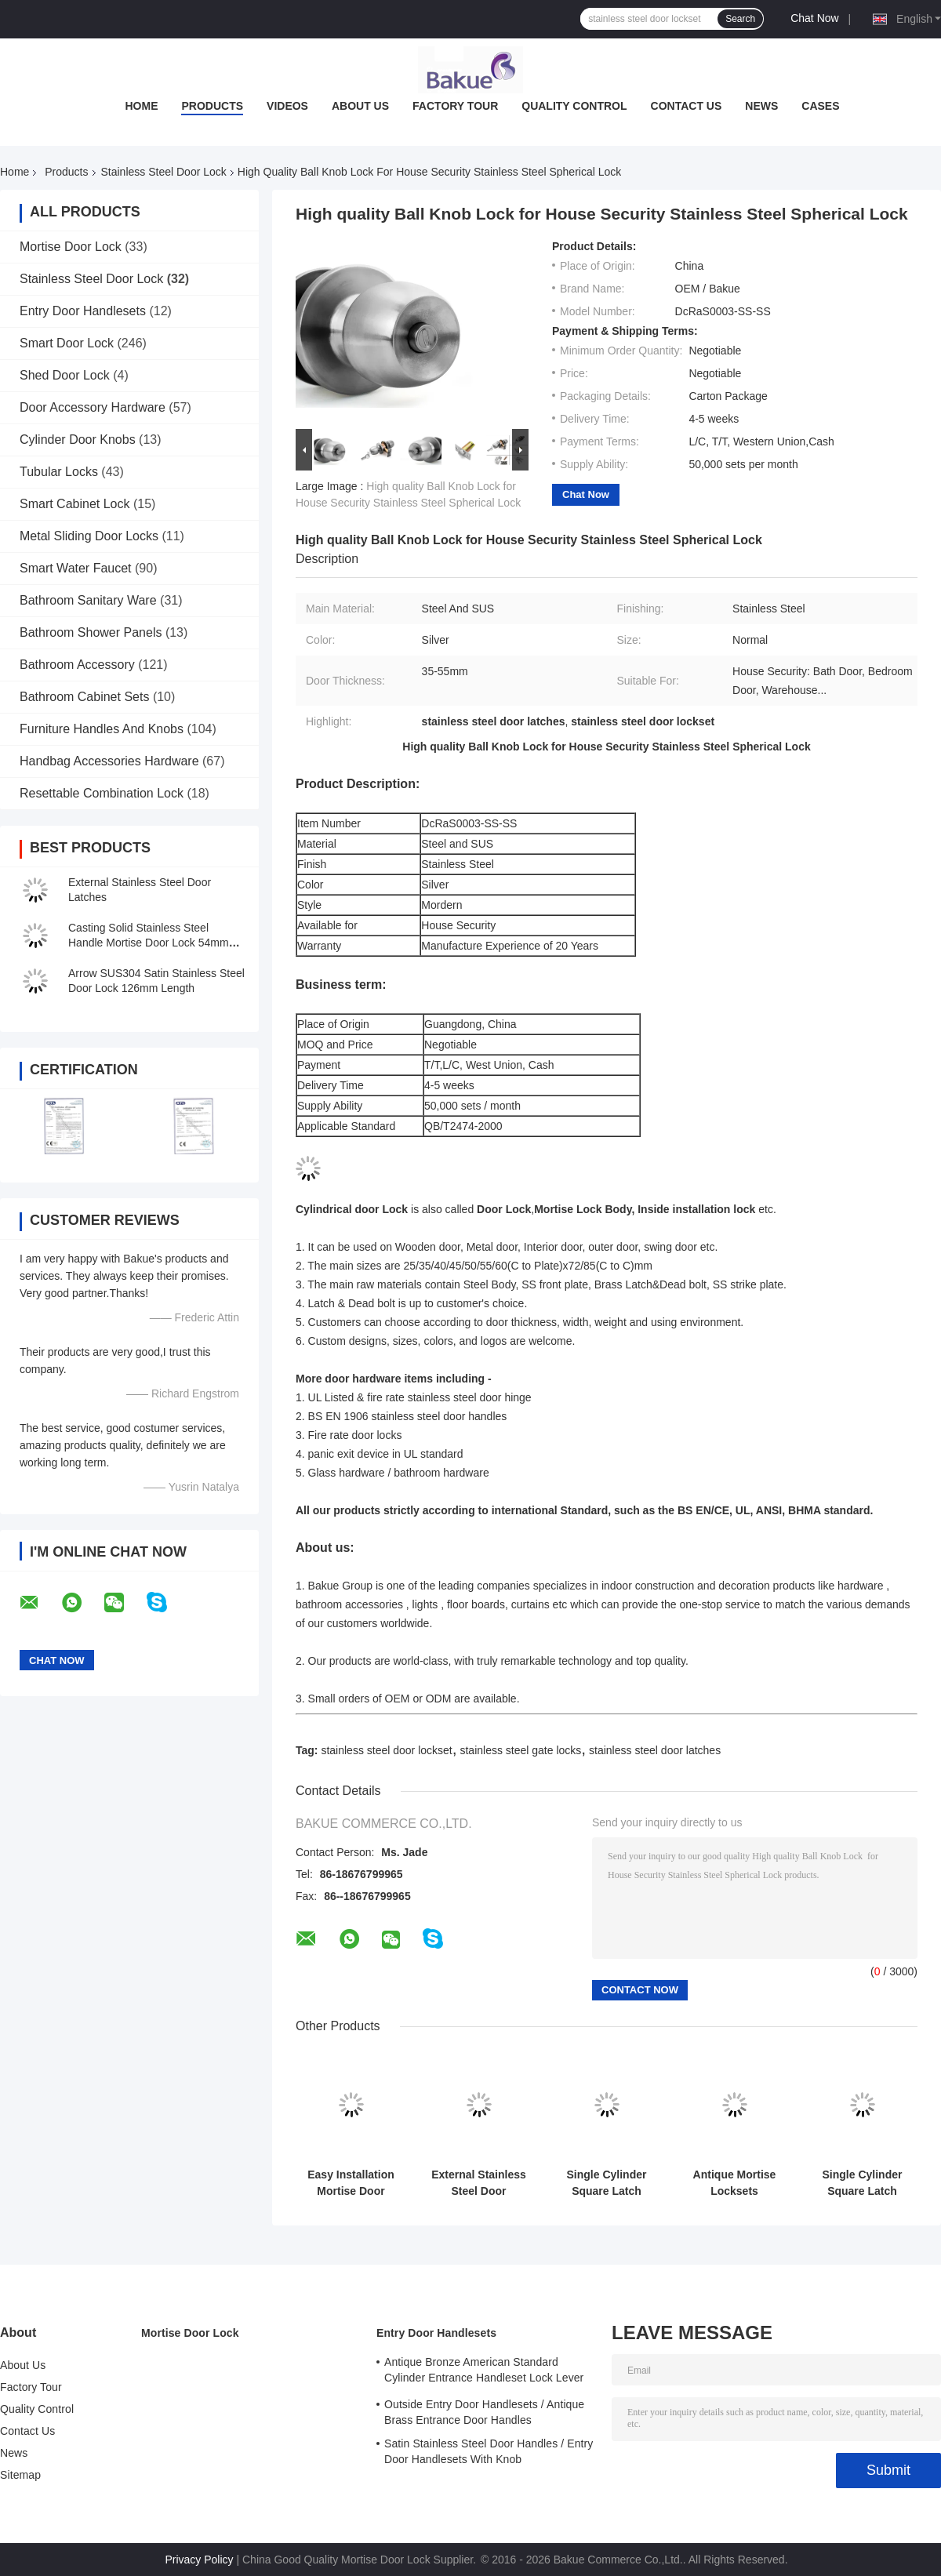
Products (212, 106)
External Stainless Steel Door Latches (478, 2183)
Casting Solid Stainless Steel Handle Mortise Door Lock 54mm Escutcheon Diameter (148, 942)
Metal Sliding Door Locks (89, 536)
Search (740, 18)
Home (141, 106)
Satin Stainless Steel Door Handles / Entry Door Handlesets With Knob (488, 2451)
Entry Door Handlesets (83, 311)
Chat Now (814, 18)
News (761, 106)
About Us (360, 106)
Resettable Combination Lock (101, 793)
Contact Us (686, 106)
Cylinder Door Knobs (78, 439)
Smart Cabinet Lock (75, 503)
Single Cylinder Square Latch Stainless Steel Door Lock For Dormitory (607, 2183)
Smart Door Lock (67, 343)
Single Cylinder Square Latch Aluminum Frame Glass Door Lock (861, 2183)
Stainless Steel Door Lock (164, 171)
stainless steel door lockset (386, 1750)
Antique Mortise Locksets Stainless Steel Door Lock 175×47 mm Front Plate (734, 2183)
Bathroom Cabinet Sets (84, 696)
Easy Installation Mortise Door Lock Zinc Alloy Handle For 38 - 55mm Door (350, 2183)
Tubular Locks (59, 471)
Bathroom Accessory (77, 664)
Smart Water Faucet (76, 568)
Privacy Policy (199, 2559)
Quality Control (574, 106)
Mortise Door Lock (71, 246)
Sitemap (20, 2475)
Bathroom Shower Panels (91, 632)
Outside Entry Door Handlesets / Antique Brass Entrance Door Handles (484, 2412)
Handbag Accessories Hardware (109, 761)
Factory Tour (455, 106)
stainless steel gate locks (520, 1750)
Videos (287, 106)
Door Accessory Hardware (92, 407)
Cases (820, 106)
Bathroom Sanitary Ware (88, 600)
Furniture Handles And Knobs (101, 729)
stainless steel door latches (655, 1750)
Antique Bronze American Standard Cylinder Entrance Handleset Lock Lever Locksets (483, 2372)
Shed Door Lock (65, 375)
